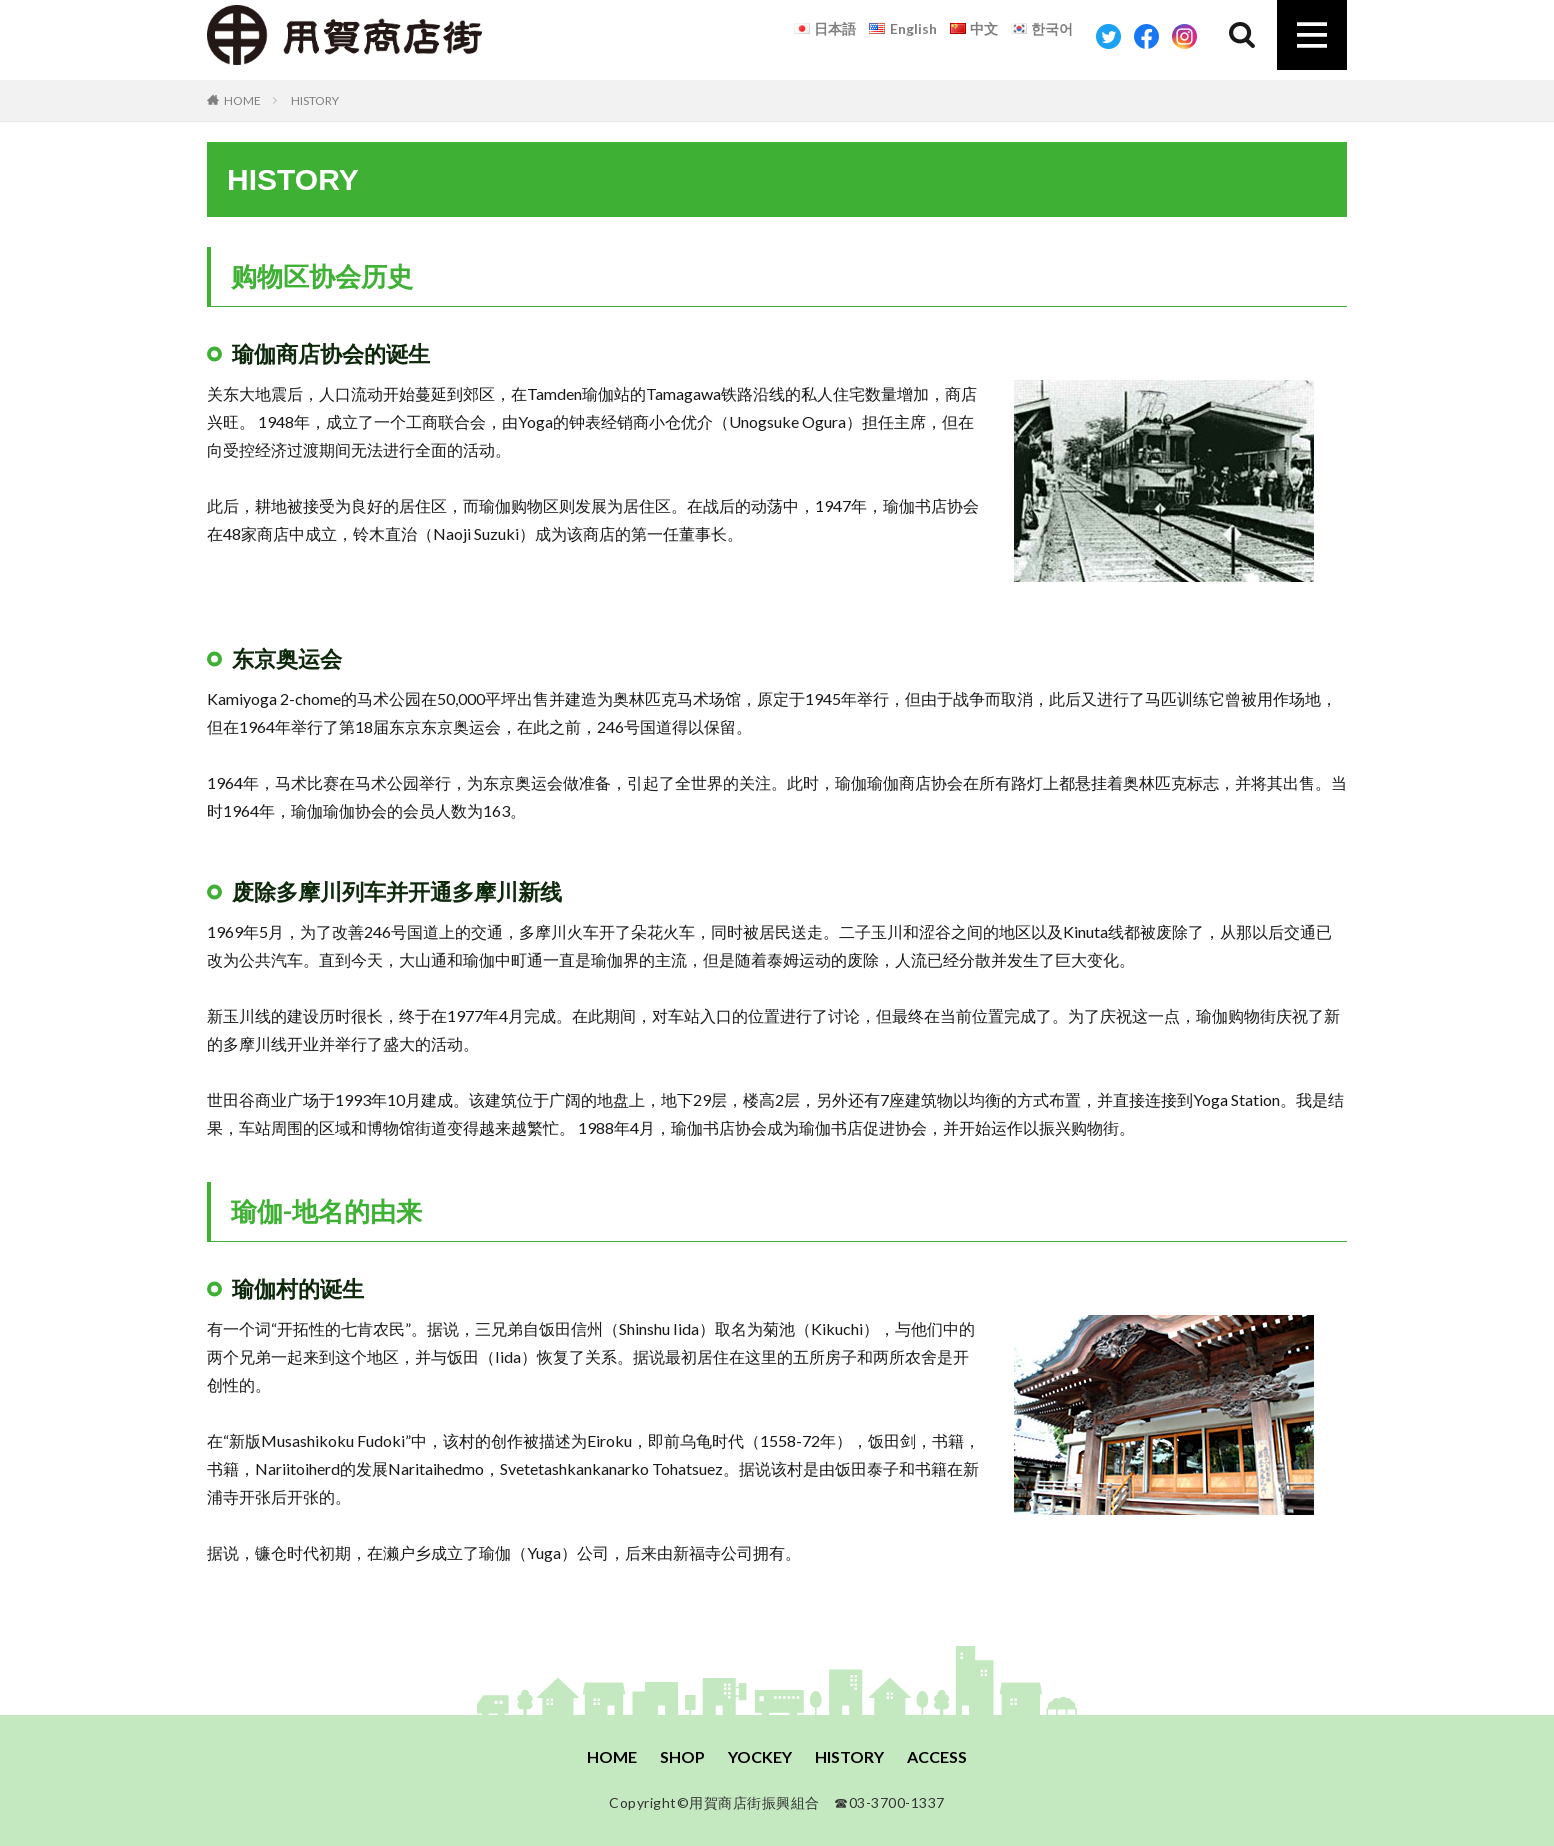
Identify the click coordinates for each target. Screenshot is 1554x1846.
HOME (242, 100)
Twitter (1108, 36)
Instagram (1184, 36)
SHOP (682, 1756)
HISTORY (315, 100)
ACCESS (937, 1756)
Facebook (1146, 36)
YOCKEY (760, 1756)
